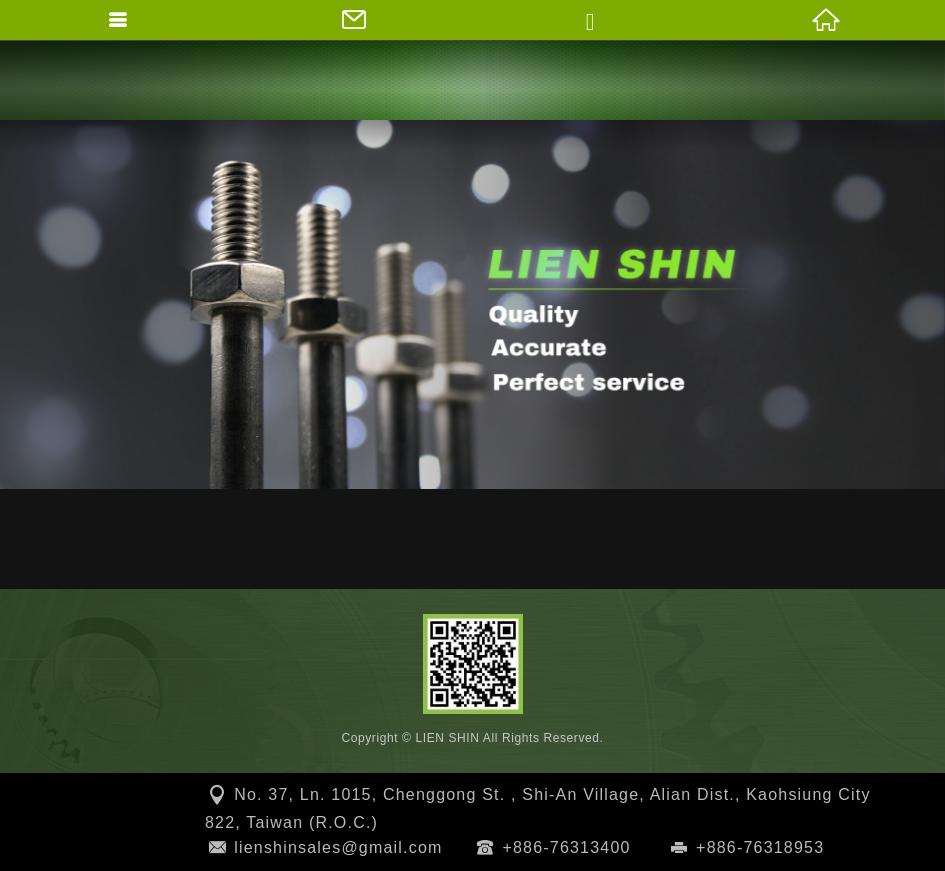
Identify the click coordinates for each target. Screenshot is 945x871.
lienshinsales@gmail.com (338, 847)
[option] (472, 304)
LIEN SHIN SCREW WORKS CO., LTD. (473, 80)
